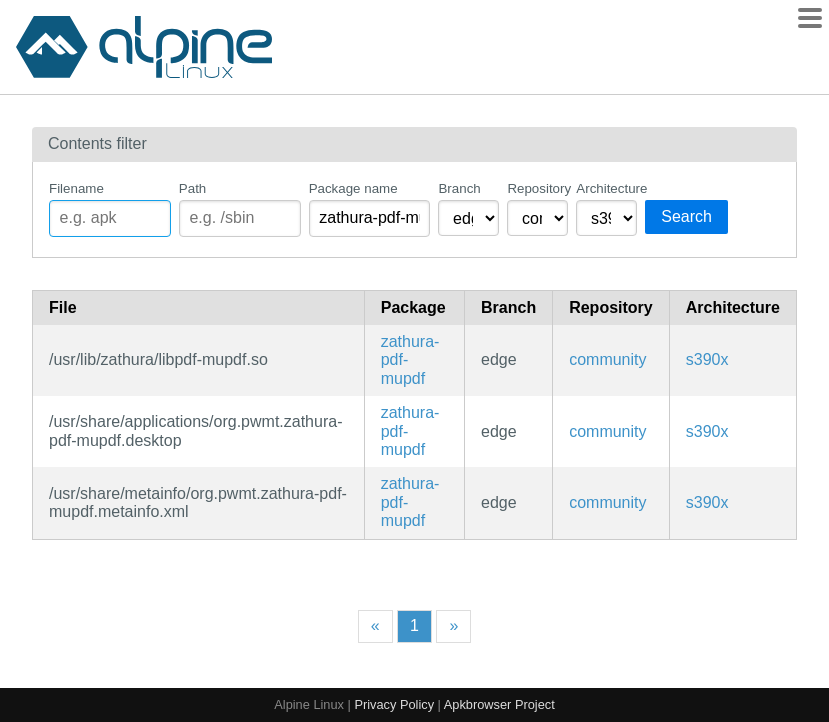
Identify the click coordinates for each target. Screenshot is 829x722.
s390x (707, 359)
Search (686, 216)
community (607, 359)
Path (192, 188)
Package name (353, 188)
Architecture (606, 188)
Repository (537, 188)
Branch (459, 188)
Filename (76, 188)
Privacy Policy (394, 704)
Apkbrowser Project (499, 704)
